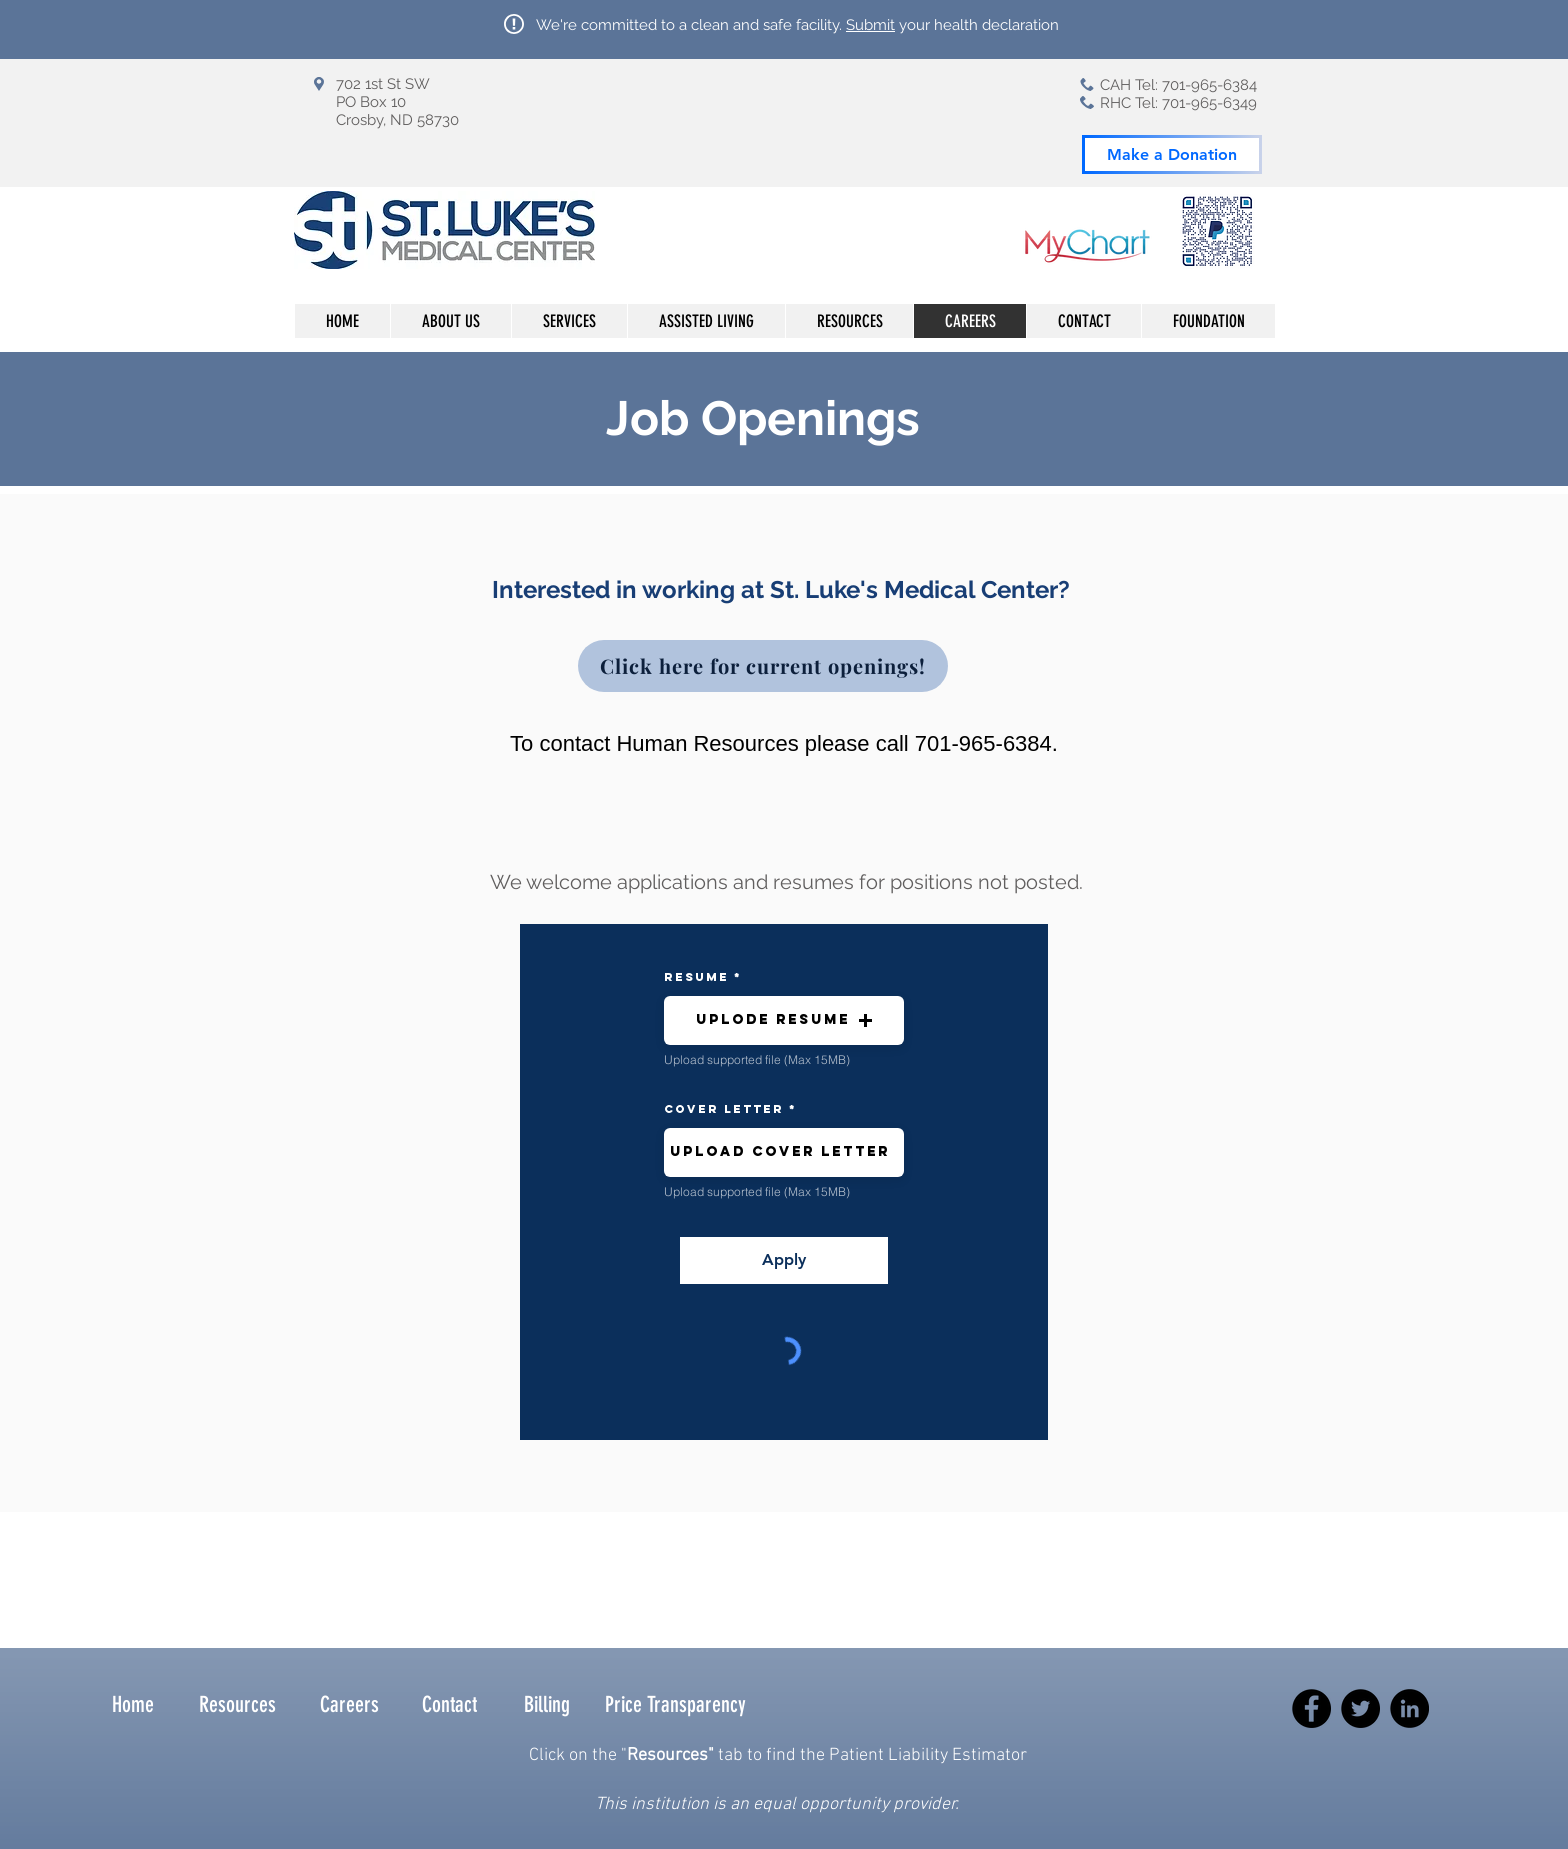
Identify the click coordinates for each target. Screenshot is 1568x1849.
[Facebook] (1311, 1708)
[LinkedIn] (1409, 1708)
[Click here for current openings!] (763, 666)
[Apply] (784, 1260)
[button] (784, 1020)
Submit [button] (870, 25)
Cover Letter (724, 1109)
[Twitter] (1360, 1708)
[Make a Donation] (1172, 154)
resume (696, 977)
